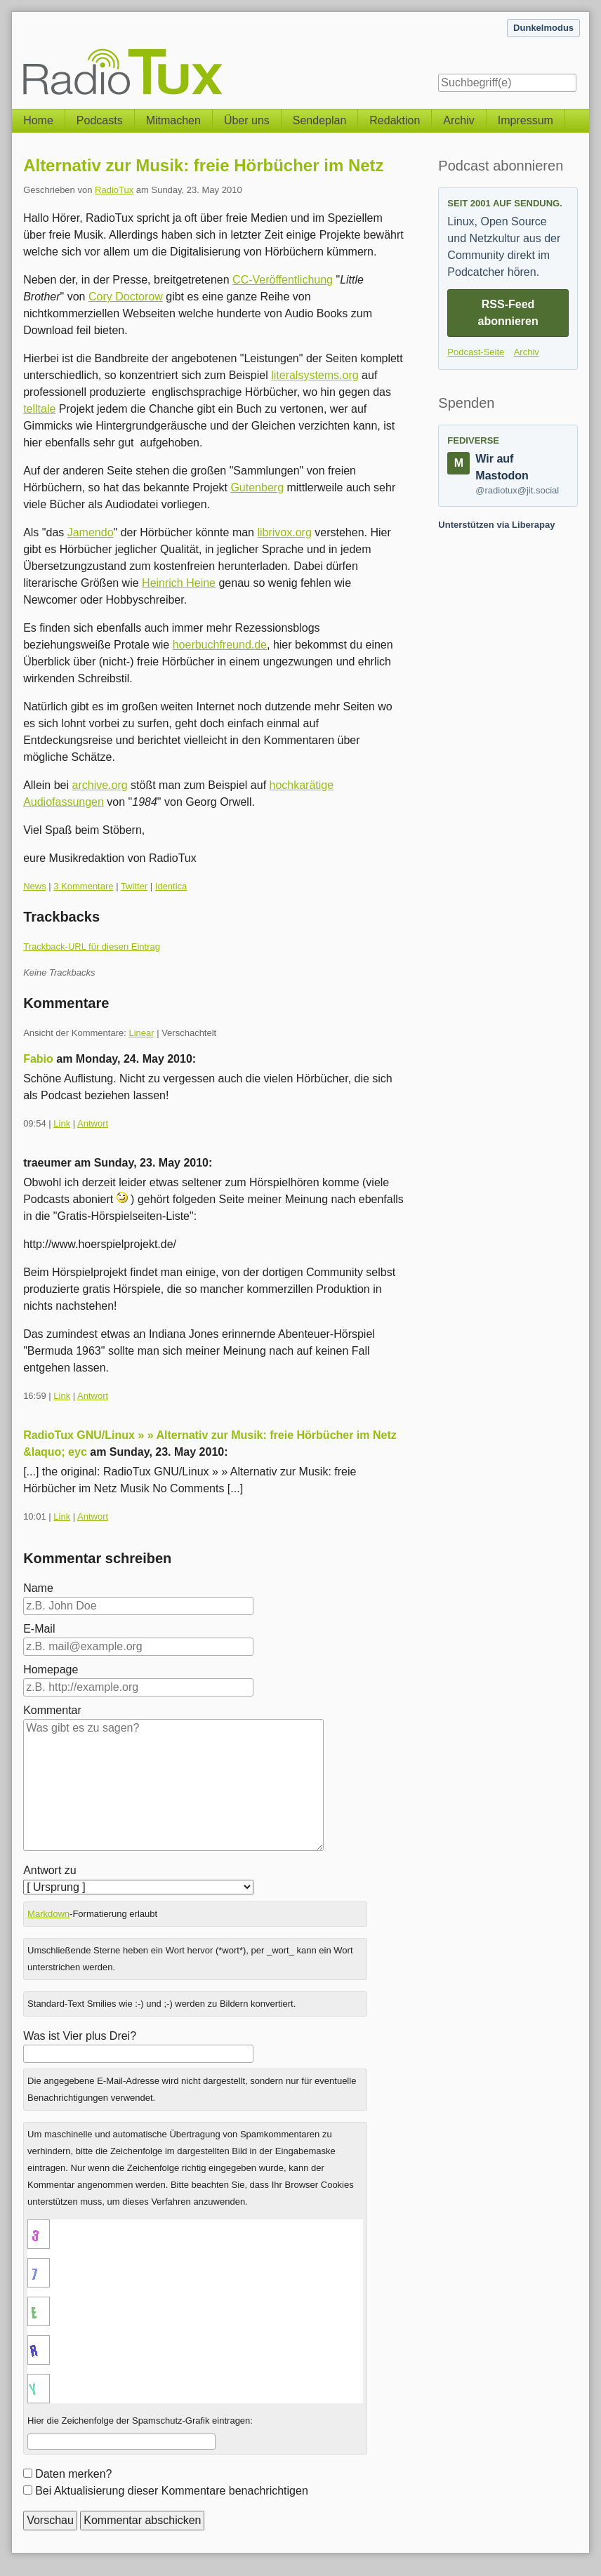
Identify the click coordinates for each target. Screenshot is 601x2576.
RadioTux (114, 190)
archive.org (100, 785)
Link (61, 1123)
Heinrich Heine (179, 583)
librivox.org (284, 532)
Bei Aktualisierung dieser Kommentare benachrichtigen (171, 2491)
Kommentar (52, 1710)
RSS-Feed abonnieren (507, 312)
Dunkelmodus (543, 27)
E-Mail (39, 1629)
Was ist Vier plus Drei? (79, 2036)
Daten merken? (73, 2474)
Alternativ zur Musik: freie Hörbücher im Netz (203, 165)
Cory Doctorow (125, 297)
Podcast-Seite (475, 352)
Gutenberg (257, 487)
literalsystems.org (314, 375)
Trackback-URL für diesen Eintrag (91, 946)
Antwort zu (50, 1870)
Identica (171, 886)
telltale (39, 409)
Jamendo (90, 532)
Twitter (134, 886)
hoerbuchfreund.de (220, 645)
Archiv (458, 120)
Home (38, 120)
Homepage (50, 1669)
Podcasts (100, 120)
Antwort (92, 1123)
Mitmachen (173, 120)
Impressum (525, 120)
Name (38, 1588)
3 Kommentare (83, 886)
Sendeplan (320, 120)
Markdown (48, 1913)
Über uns (247, 120)
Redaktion (394, 120)
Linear (141, 1033)
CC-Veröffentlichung (282, 280)
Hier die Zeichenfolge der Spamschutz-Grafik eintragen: (140, 2420)
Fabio (38, 1059)
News (34, 886)
